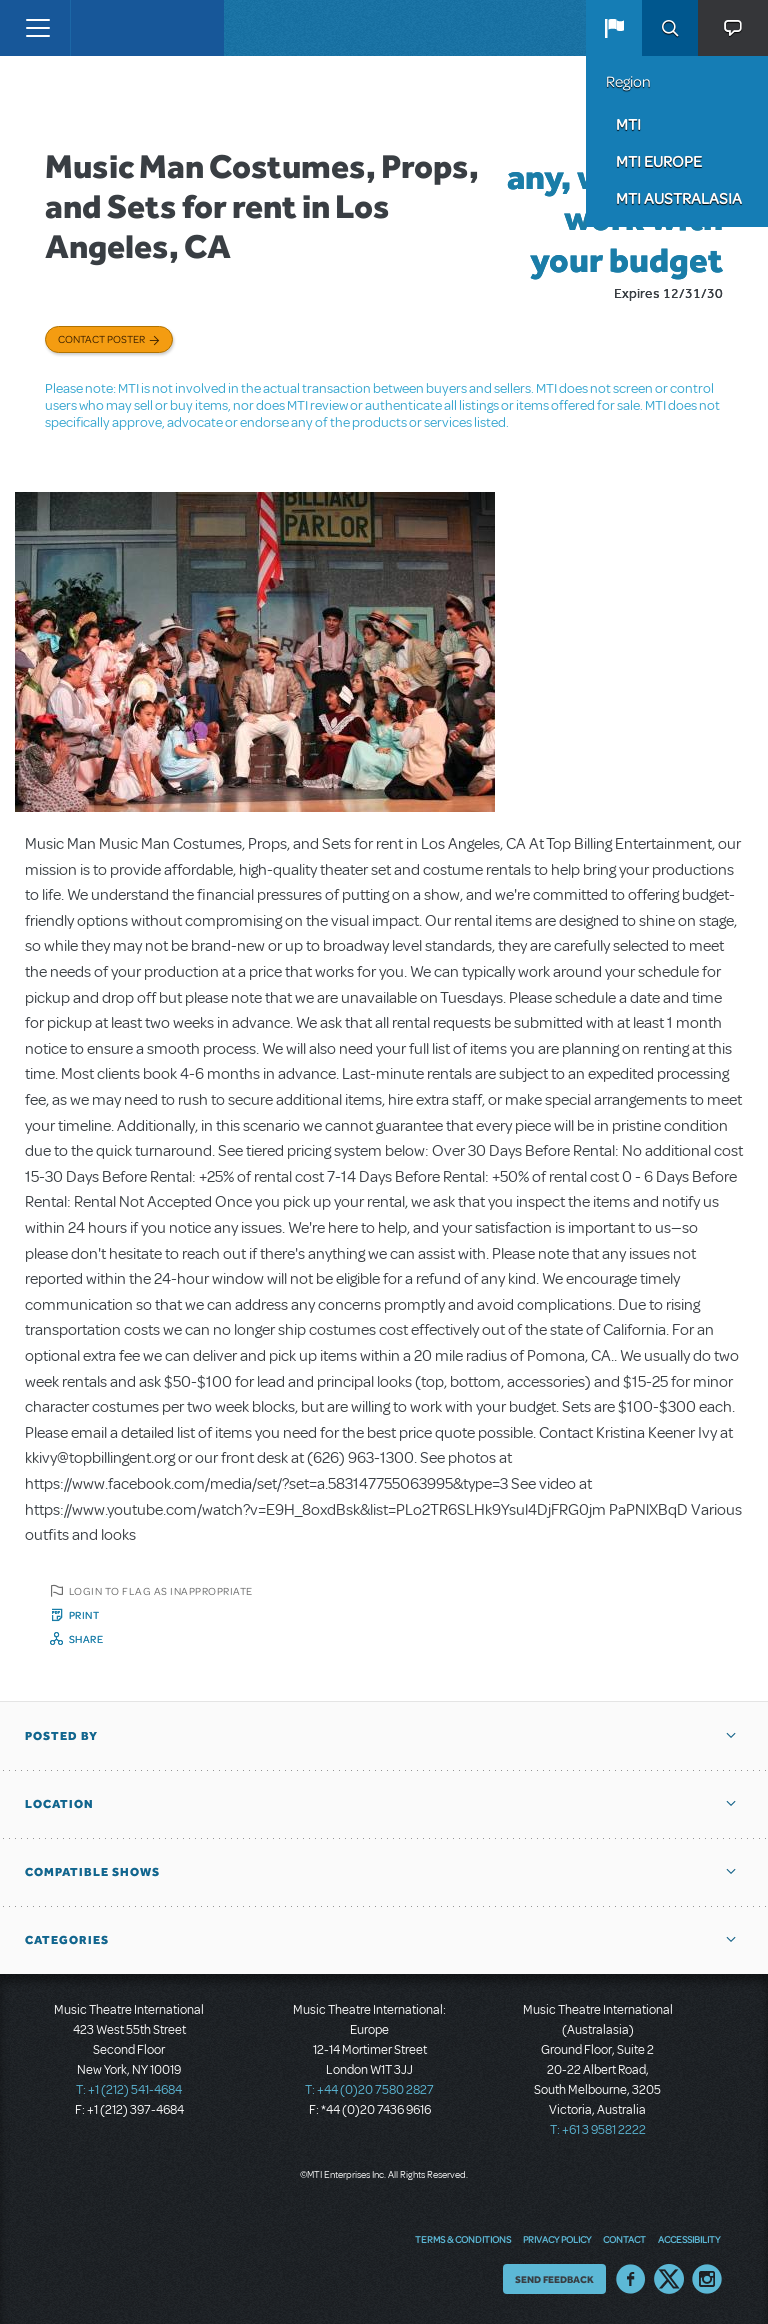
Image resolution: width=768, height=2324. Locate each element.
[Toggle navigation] (37, 28)
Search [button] (670, 28)
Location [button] (59, 1804)
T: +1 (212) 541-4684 (129, 2090)
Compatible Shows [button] (92, 1872)
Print (84, 1615)
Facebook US (631, 2279)
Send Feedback (554, 2279)
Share (86, 1639)
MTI (628, 124)
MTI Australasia (679, 198)
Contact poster (101, 339)
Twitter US (669, 2279)
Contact (624, 2239)
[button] (614, 28)
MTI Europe (659, 161)
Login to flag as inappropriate (161, 1591)
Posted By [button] (61, 1736)
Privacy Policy (557, 2239)
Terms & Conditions (463, 2239)
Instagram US (707, 2279)
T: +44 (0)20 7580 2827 (369, 2090)
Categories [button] (67, 1940)
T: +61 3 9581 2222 (598, 2130)
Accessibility (689, 2239)
